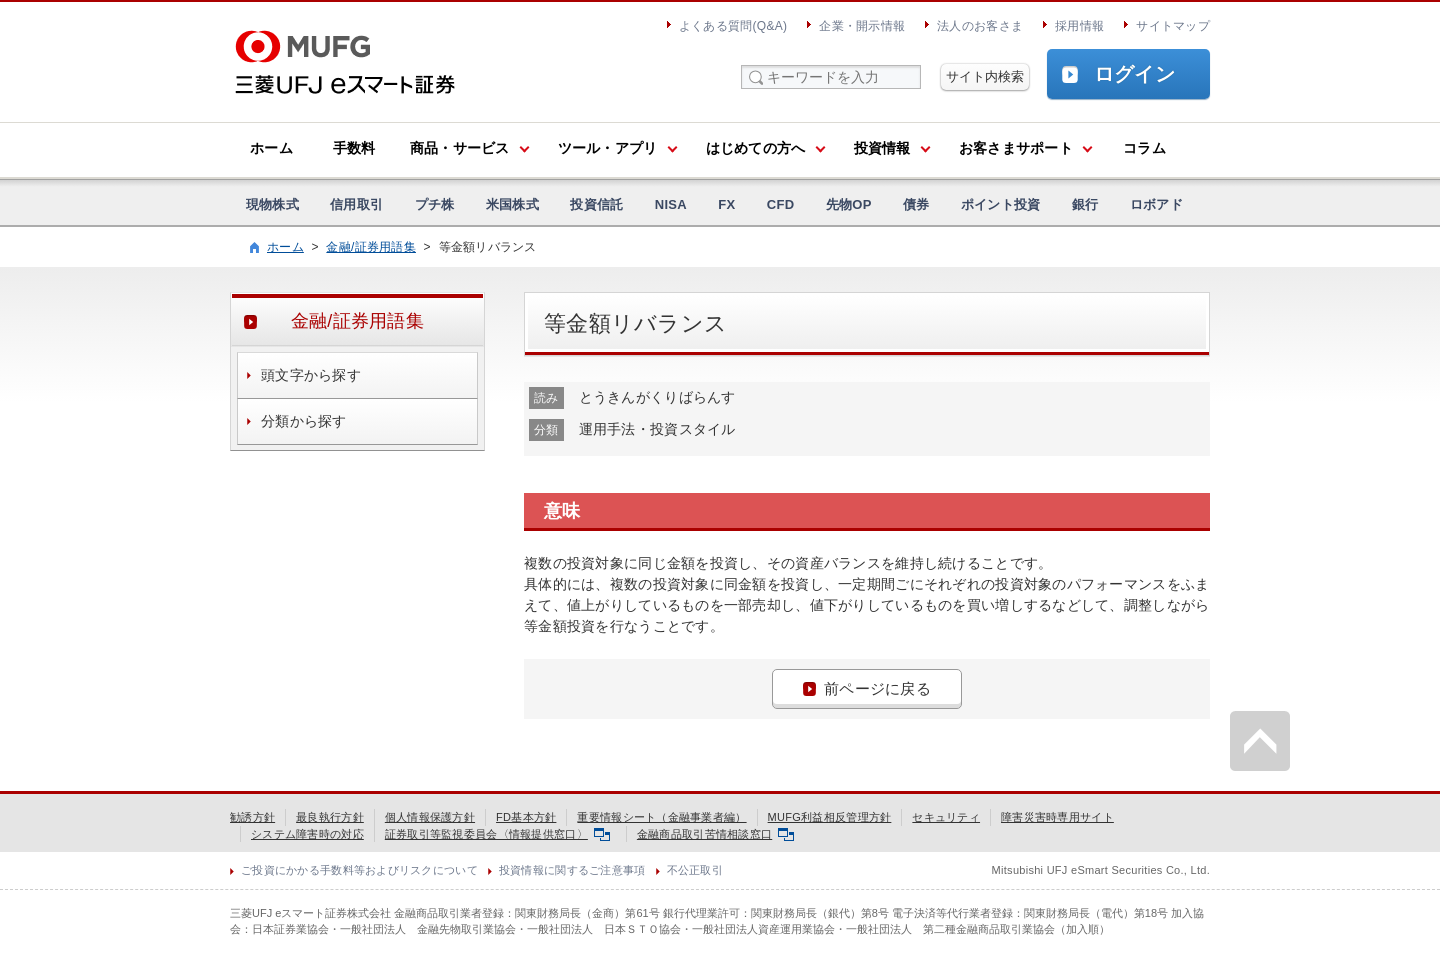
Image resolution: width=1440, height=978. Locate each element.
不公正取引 (695, 870)
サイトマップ (1173, 26)
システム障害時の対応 (307, 834)
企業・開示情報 (862, 26)
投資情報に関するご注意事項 (572, 870)
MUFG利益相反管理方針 (830, 817)
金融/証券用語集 (371, 247)
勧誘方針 (252, 817)
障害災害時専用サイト (1057, 817)
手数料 (354, 148)
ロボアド (1156, 204)
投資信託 (596, 204)
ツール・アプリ (608, 148)
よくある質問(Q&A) (733, 26)
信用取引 (356, 204)
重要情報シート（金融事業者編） (661, 817)
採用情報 (1079, 26)
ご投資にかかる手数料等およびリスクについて (359, 870)
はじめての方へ (756, 148)
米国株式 (512, 204)
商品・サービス (460, 148)
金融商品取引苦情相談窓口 (715, 834)
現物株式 (272, 204)
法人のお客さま (980, 26)
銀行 (1085, 204)
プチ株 (435, 204)
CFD (781, 204)
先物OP (849, 204)
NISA (671, 204)
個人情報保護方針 (430, 817)
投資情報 (882, 148)
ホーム (271, 148)
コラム (1144, 148)
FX (726, 204)
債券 (916, 204)
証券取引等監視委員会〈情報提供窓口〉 (497, 834)
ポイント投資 (1001, 204)
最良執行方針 (330, 817)
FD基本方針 (526, 817)
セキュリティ (946, 817)
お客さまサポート (1016, 148)
